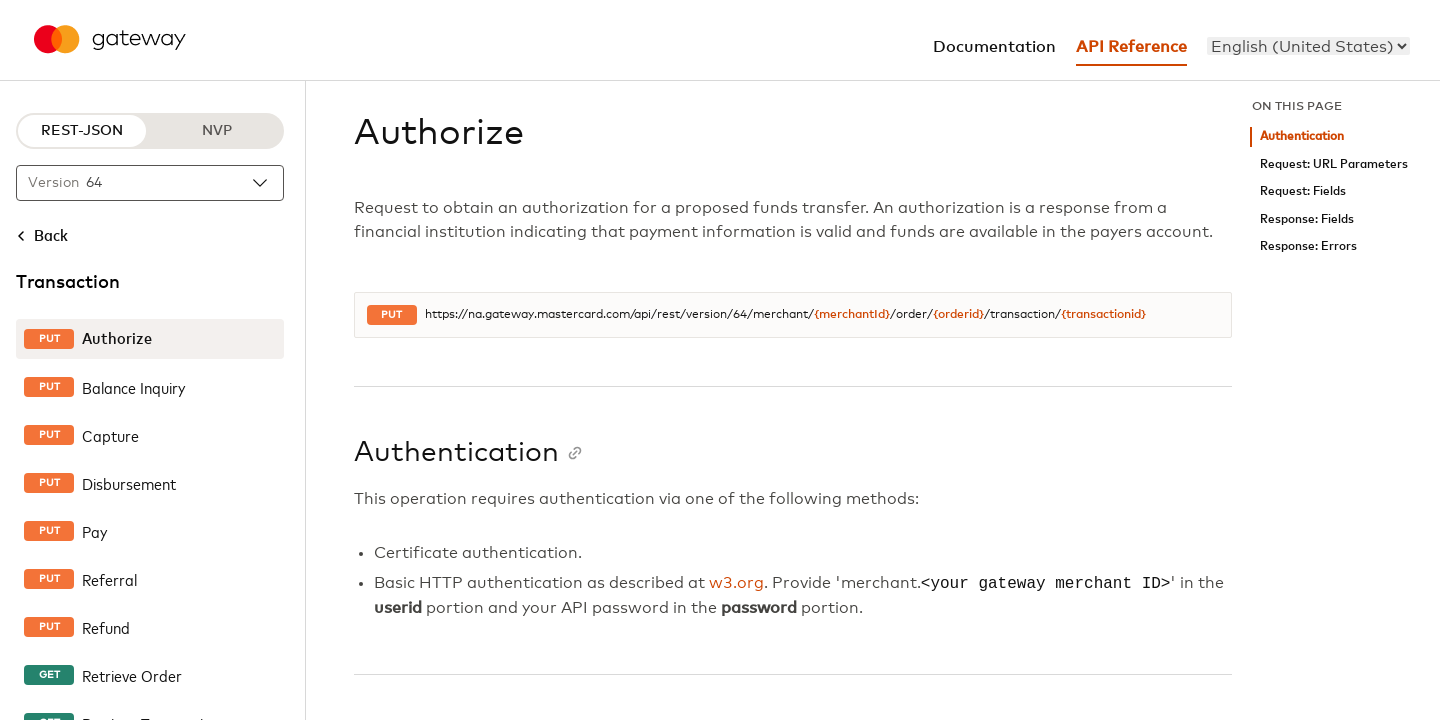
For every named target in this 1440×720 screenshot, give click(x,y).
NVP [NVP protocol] (217, 131)
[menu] (1308, 46)
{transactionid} (1103, 315)
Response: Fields (1307, 219)
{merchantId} (852, 315)
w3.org (736, 584)
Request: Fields (1303, 191)
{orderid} (958, 315)
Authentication (1302, 136)
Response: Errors (1308, 246)
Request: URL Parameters (1334, 164)
